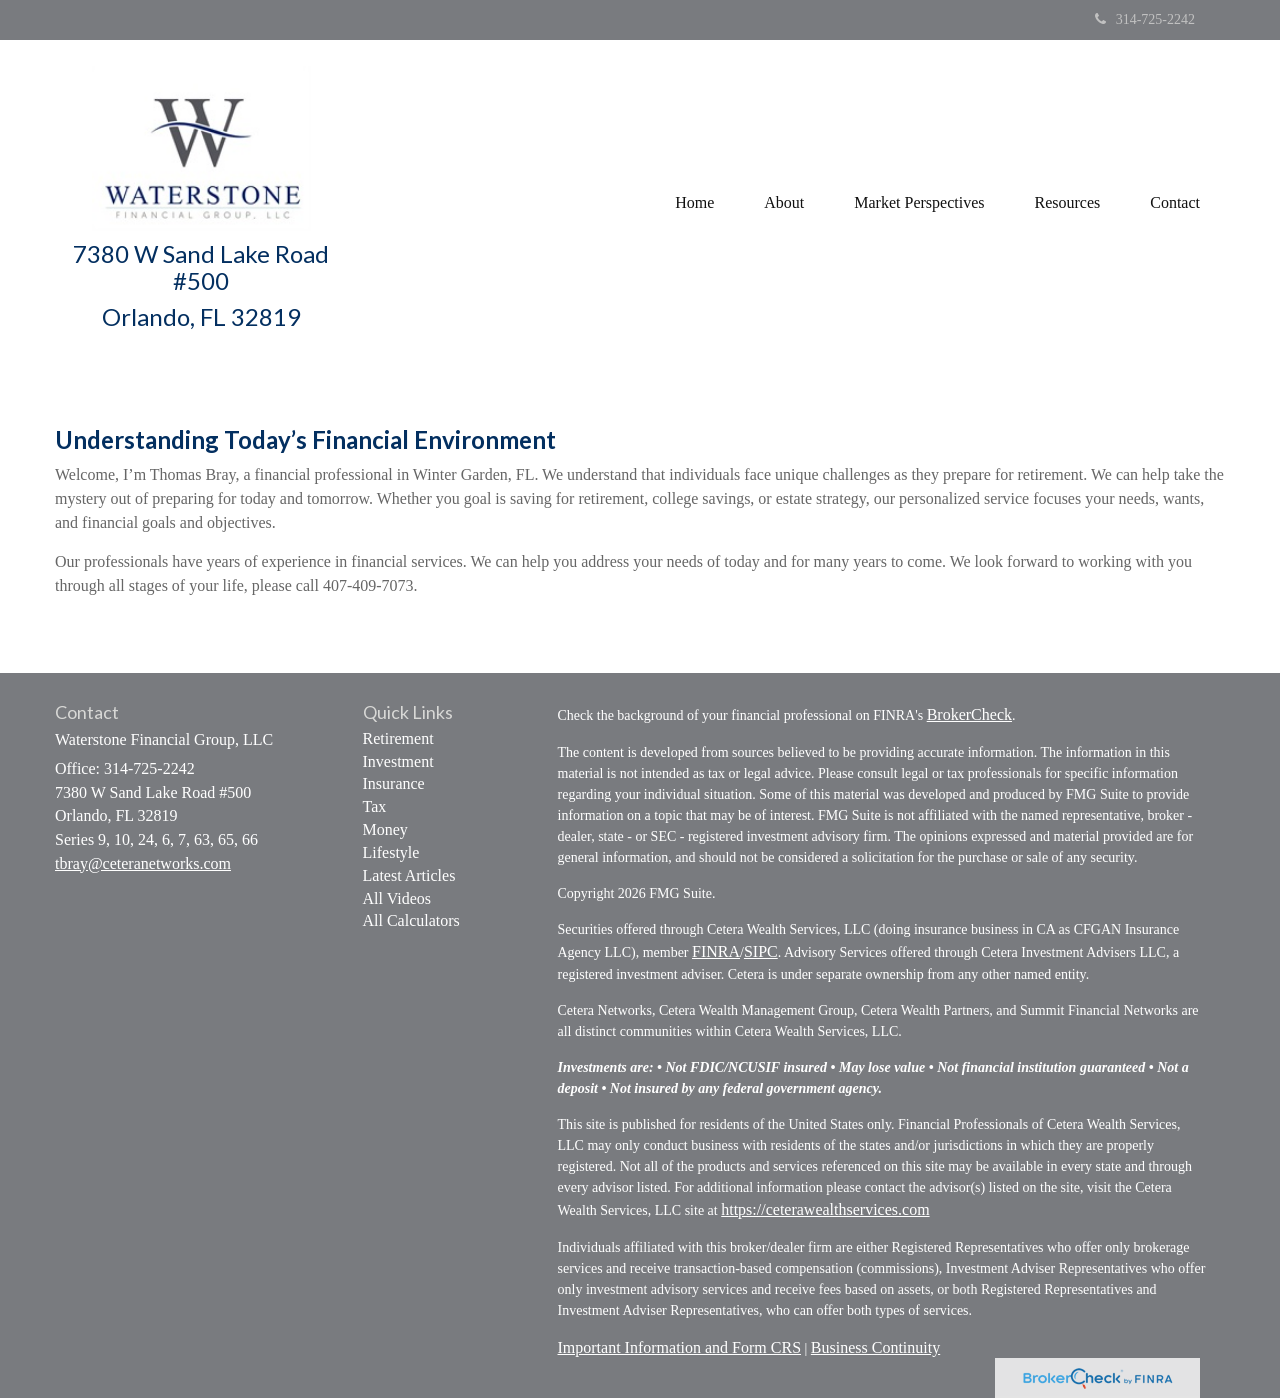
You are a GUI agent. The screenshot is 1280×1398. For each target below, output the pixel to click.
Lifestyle (391, 852)
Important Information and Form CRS (680, 1347)
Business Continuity (875, 1347)
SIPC (761, 951)
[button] (784, 203)
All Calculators (411, 920)
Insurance (394, 783)
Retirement (398, 738)
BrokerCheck (969, 714)
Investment (398, 761)
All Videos (397, 898)
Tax (375, 806)
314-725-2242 (1145, 19)
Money (385, 829)
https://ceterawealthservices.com (825, 1209)
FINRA (716, 951)
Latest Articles (409, 875)
